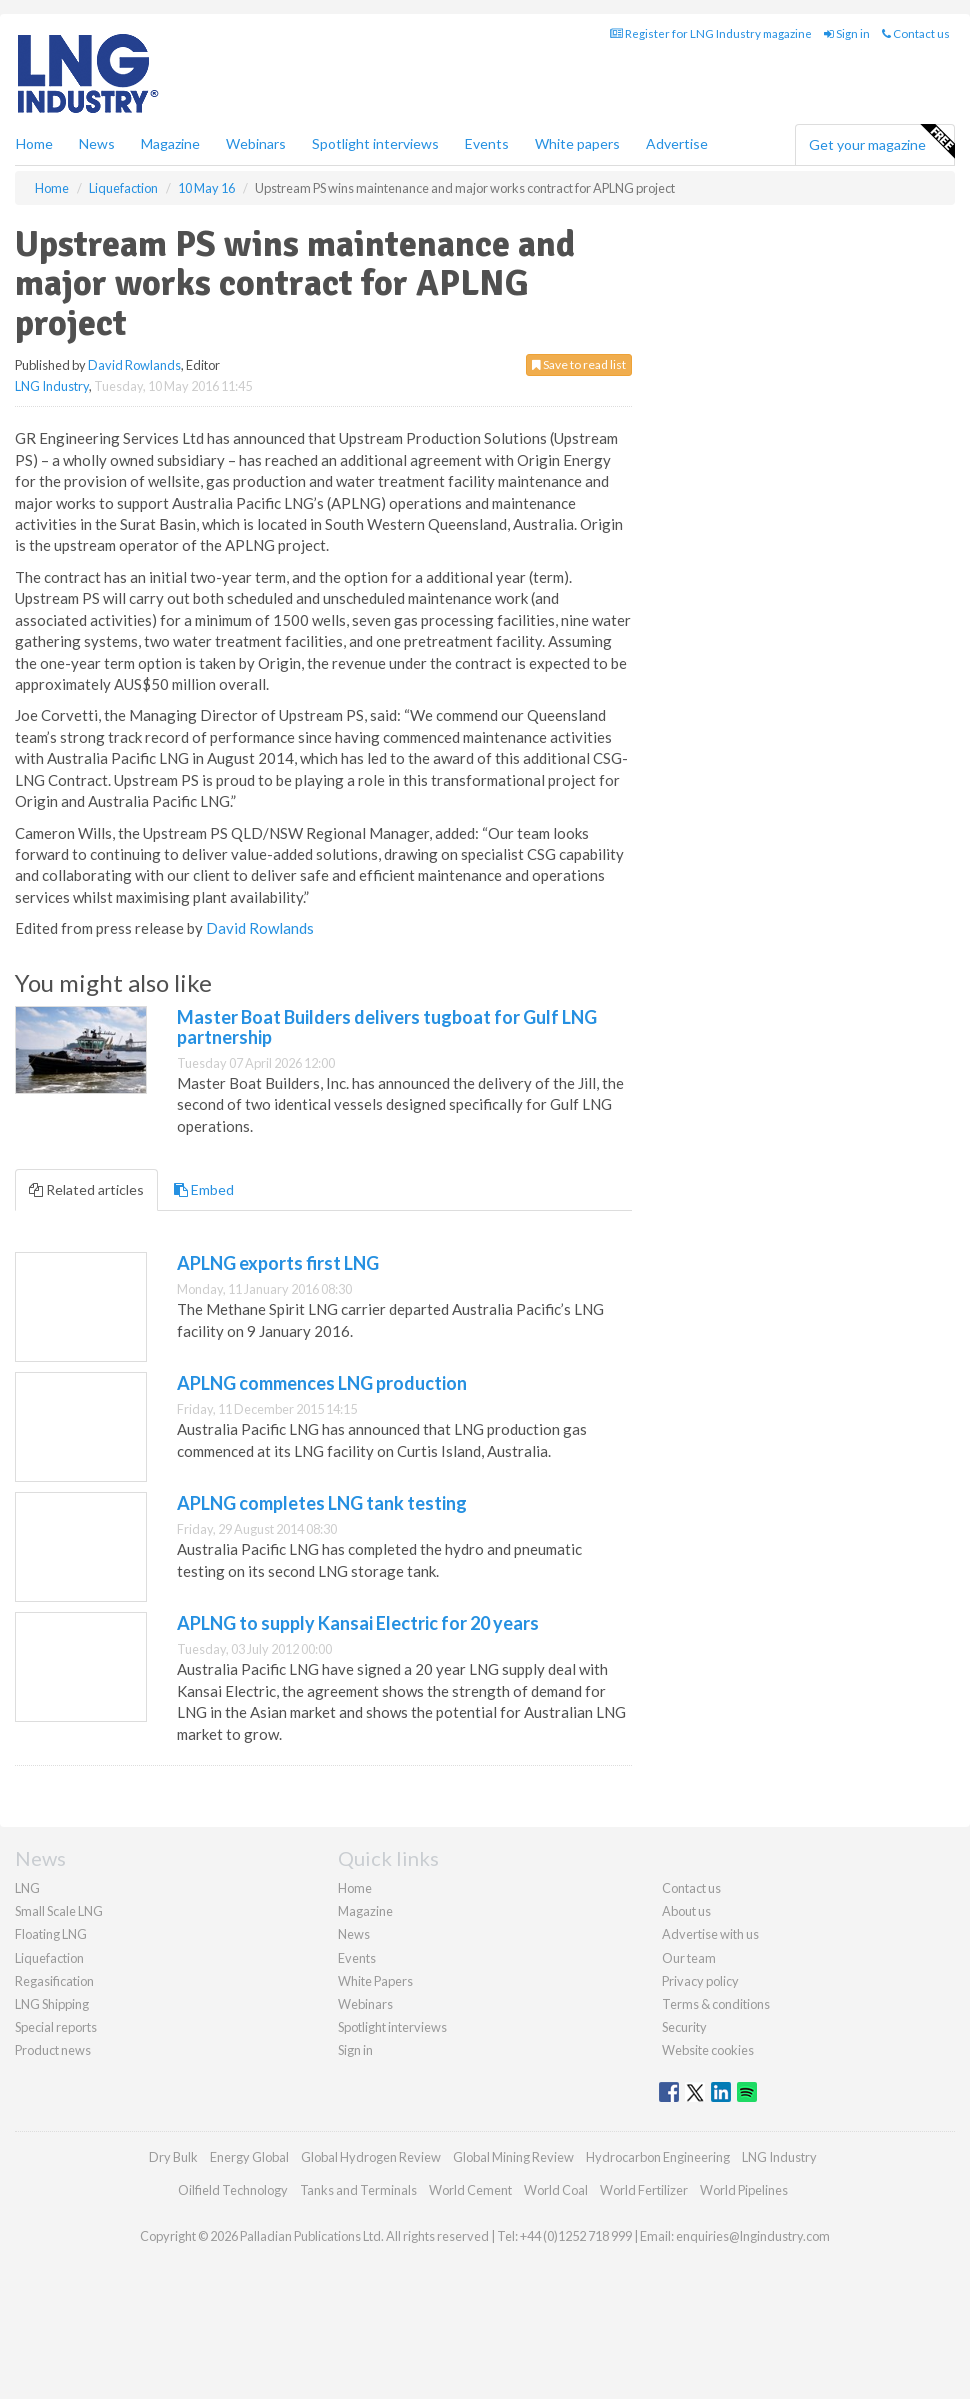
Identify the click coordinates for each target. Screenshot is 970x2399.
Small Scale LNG (59, 1911)
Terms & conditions (716, 2004)
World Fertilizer (644, 2190)
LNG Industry (52, 386)
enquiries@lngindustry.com (753, 2236)
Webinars (256, 143)
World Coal (556, 2190)
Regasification (54, 1981)
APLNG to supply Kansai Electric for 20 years (358, 1623)
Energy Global (249, 2157)
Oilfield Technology (233, 2190)
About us (686, 1911)
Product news (53, 2050)
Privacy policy (700, 1981)
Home (34, 143)
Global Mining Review (513, 2157)
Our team (689, 1958)
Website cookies (708, 2050)
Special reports (56, 2027)
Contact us (916, 33)
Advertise (677, 143)
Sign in (847, 33)
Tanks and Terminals (358, 2190)
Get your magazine (881, 142)
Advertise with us (710, 1934)
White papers (577, 143)
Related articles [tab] (86, 1189)
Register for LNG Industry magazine (711, 33)
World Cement (470, 2190)
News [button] (97, 143)
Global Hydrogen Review (371, 2157)
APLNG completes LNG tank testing (322, 1503)
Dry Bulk (173, 2157)
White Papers (375, 1981)
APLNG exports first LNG (278, 1263)
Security (684, 2027)
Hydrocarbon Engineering (658, 2157)
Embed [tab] (204, 1189)
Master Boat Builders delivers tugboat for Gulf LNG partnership (387, 1027)
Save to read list (579, 364)
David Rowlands (134, 365)
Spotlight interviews (375, 143)
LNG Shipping (52, 2004)
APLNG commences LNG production (322, 1383)
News (354, 1934)
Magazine (170, 143)
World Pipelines (744, 2190)
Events (487, 143)
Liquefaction (49, 1958)
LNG (27, 1888)
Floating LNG (51, 1934)
